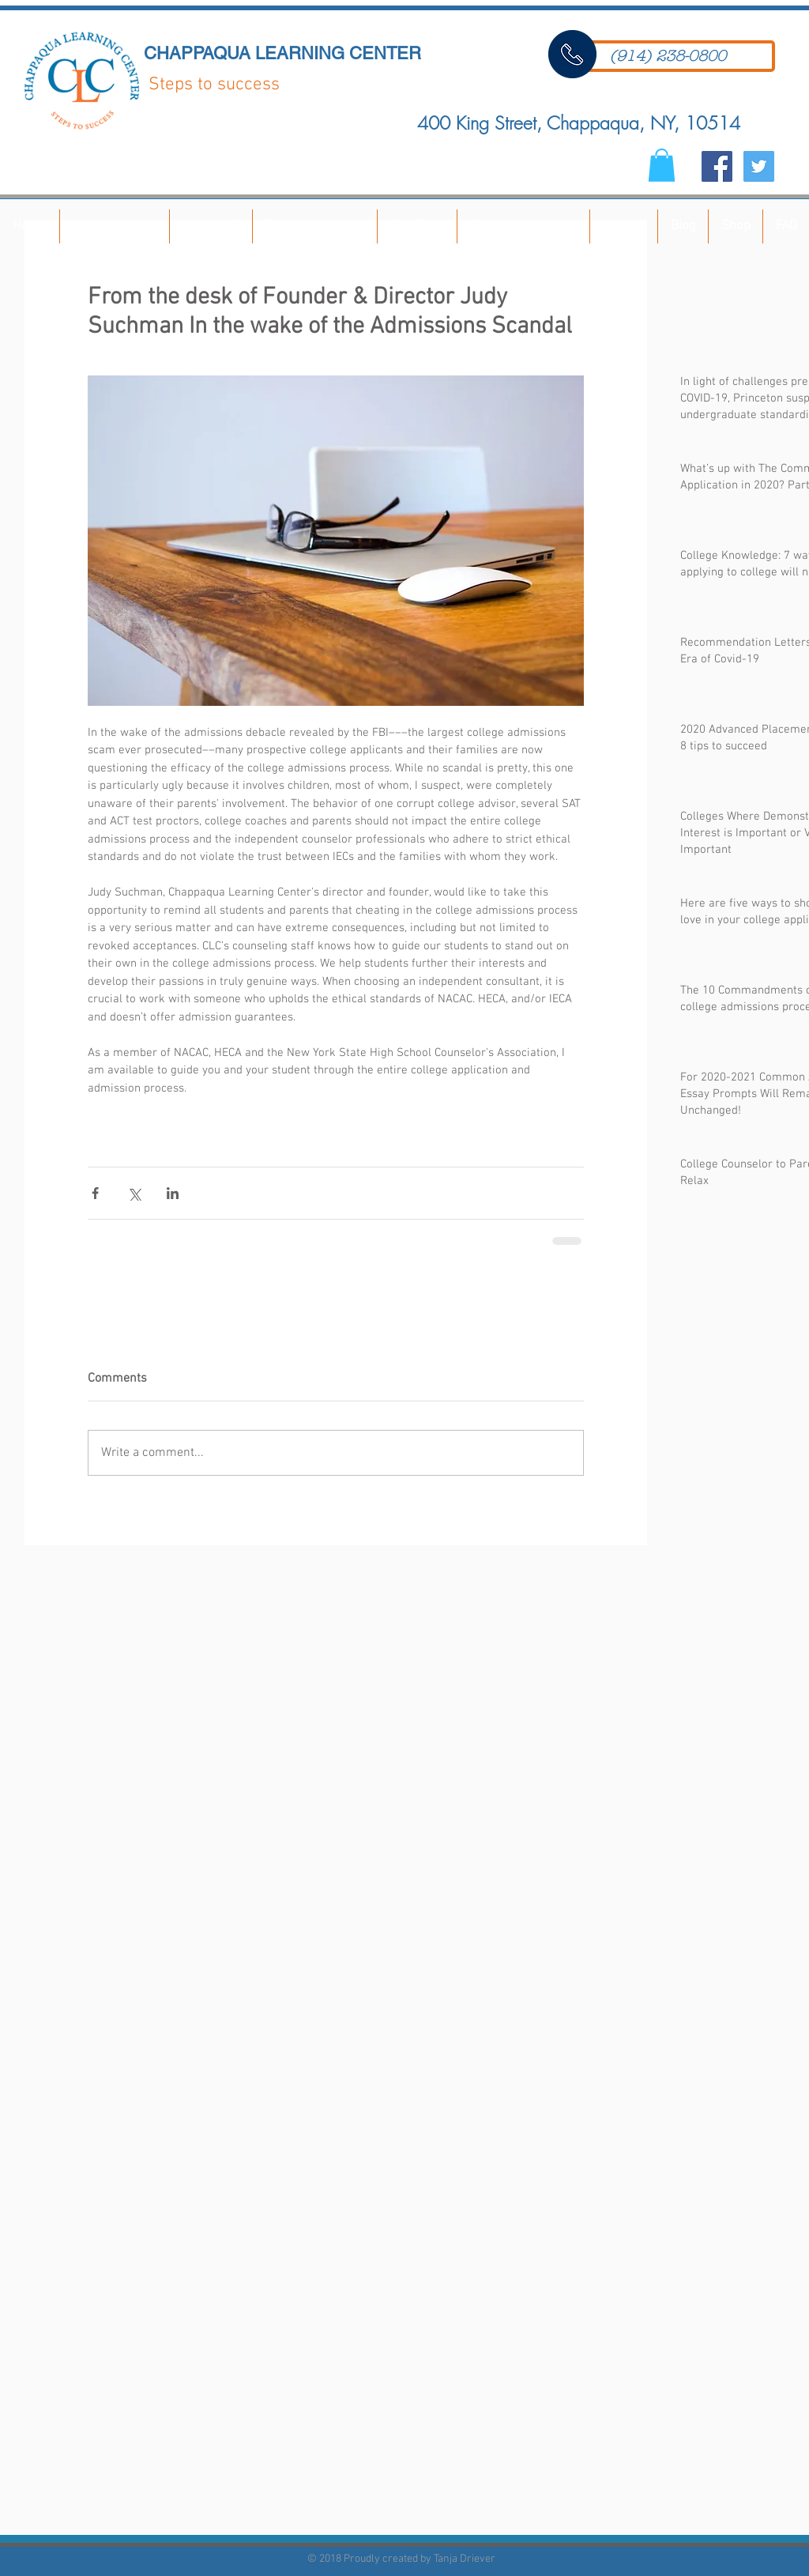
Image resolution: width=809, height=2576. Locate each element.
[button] (661, 165)
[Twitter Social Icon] (758, 166)
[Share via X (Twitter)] (133, 1193)
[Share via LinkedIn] (172, 1193)
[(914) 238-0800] (668, 56)
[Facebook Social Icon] (717, 166)
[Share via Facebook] (95, 1193)
